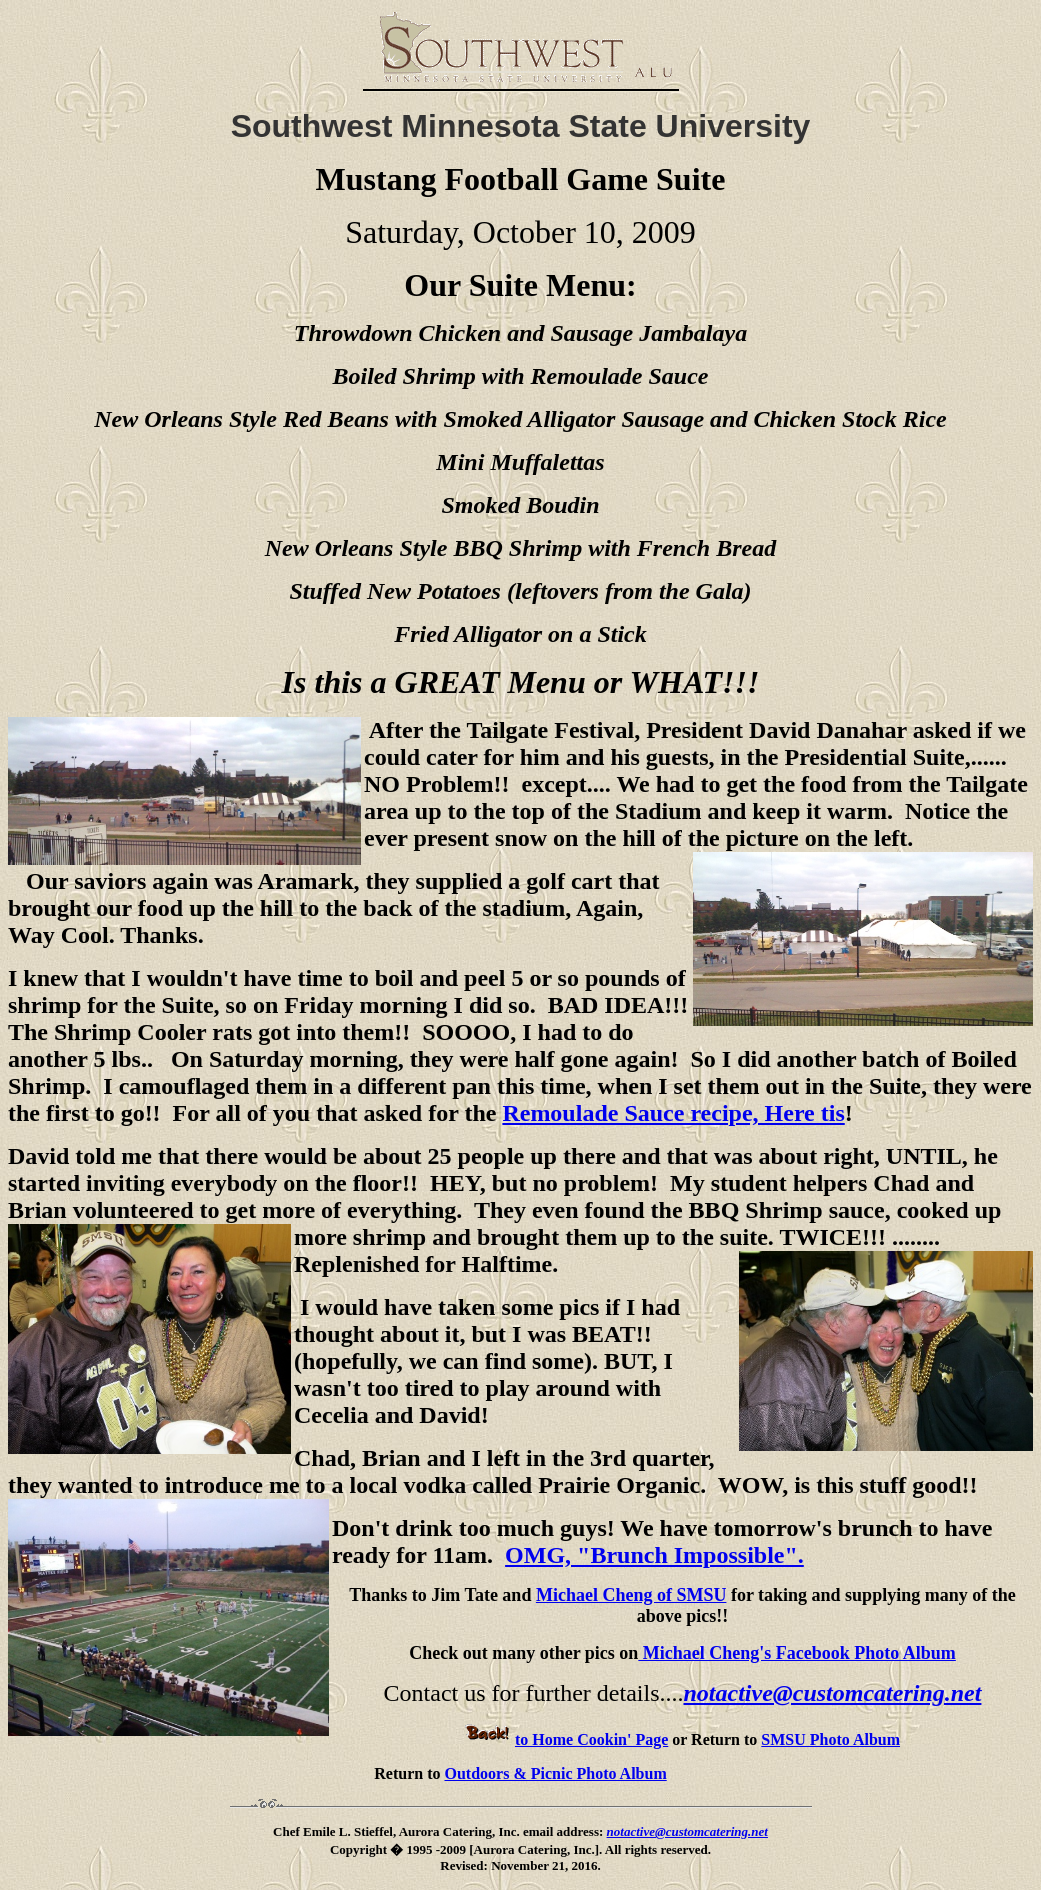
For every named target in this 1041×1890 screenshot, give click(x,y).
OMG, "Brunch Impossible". (654, 1555)
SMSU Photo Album (830, 1739)
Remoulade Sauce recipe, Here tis (673, 1113)
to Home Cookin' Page (566, 1739)
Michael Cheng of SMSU (631, 1595)
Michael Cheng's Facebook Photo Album (797, 1653)
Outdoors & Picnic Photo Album (555, 1773)
